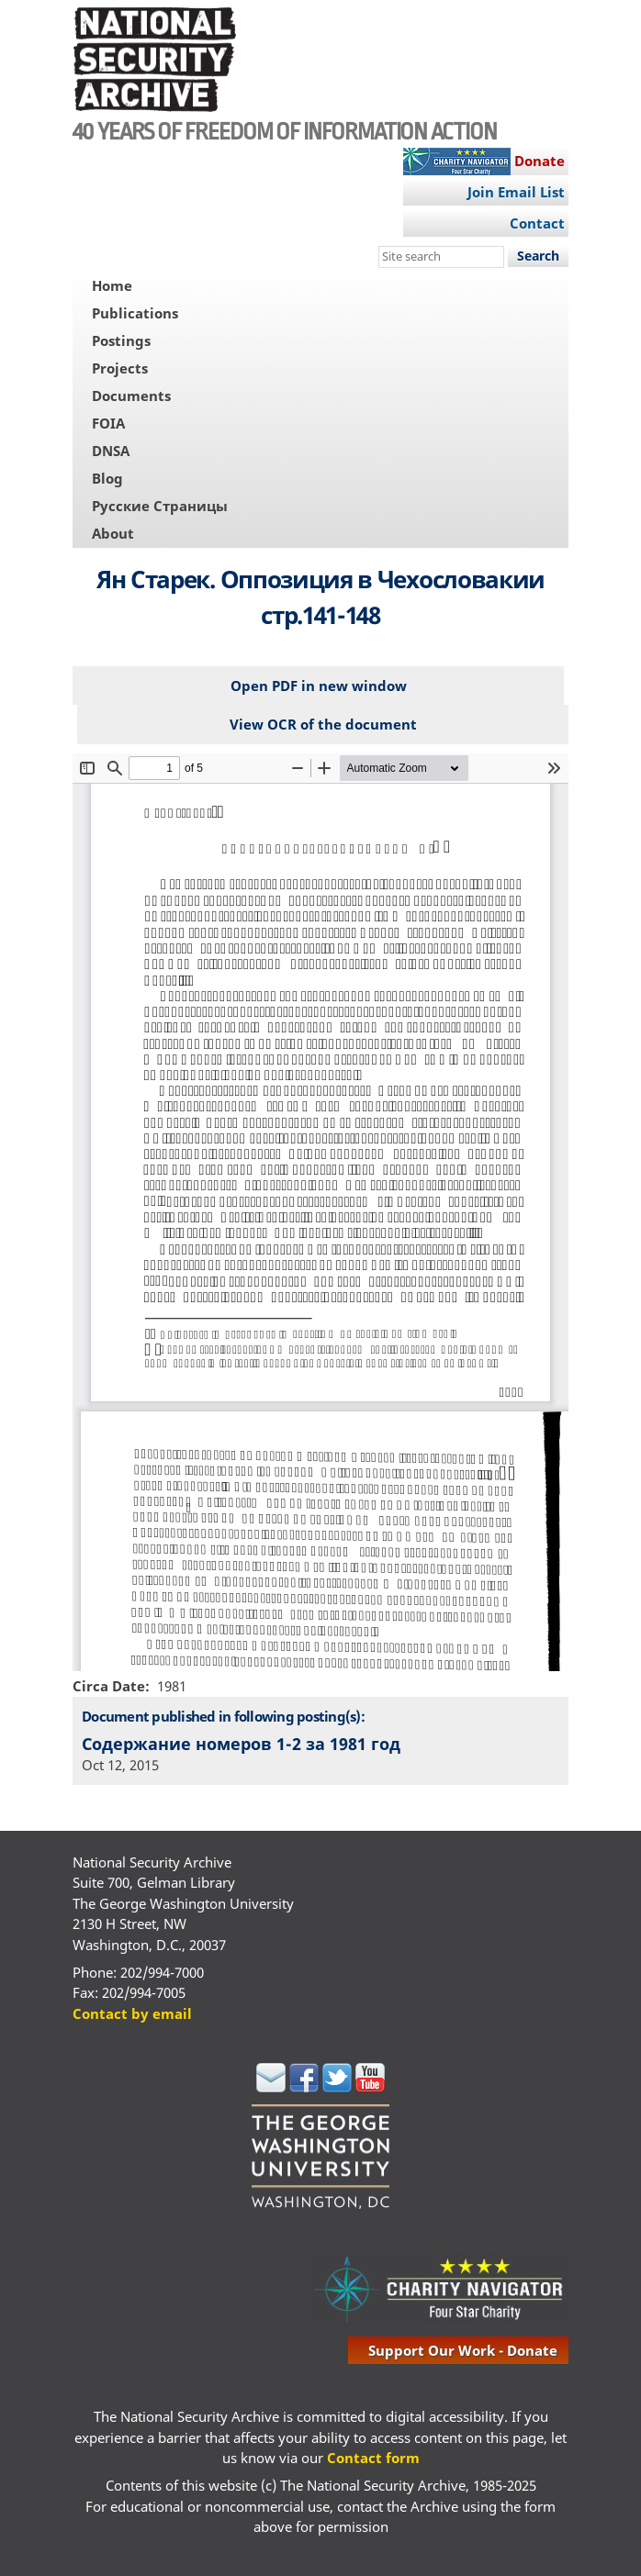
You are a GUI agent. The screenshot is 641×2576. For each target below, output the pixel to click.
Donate (539, 160)
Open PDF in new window (319, 685)
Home (112, 285)
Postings (121, 340)
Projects (120, 368)
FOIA (108, 423)
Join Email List (516, 192)
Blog (107, 478)
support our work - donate (462, 2350)
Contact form (373, 2457)
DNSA (110, 450)
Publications (135, 313)
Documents (131, 395)
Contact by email (132, 2013)
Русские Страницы (160, 505)
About (113, 533)
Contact (537, 223)
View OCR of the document (323, 724)
